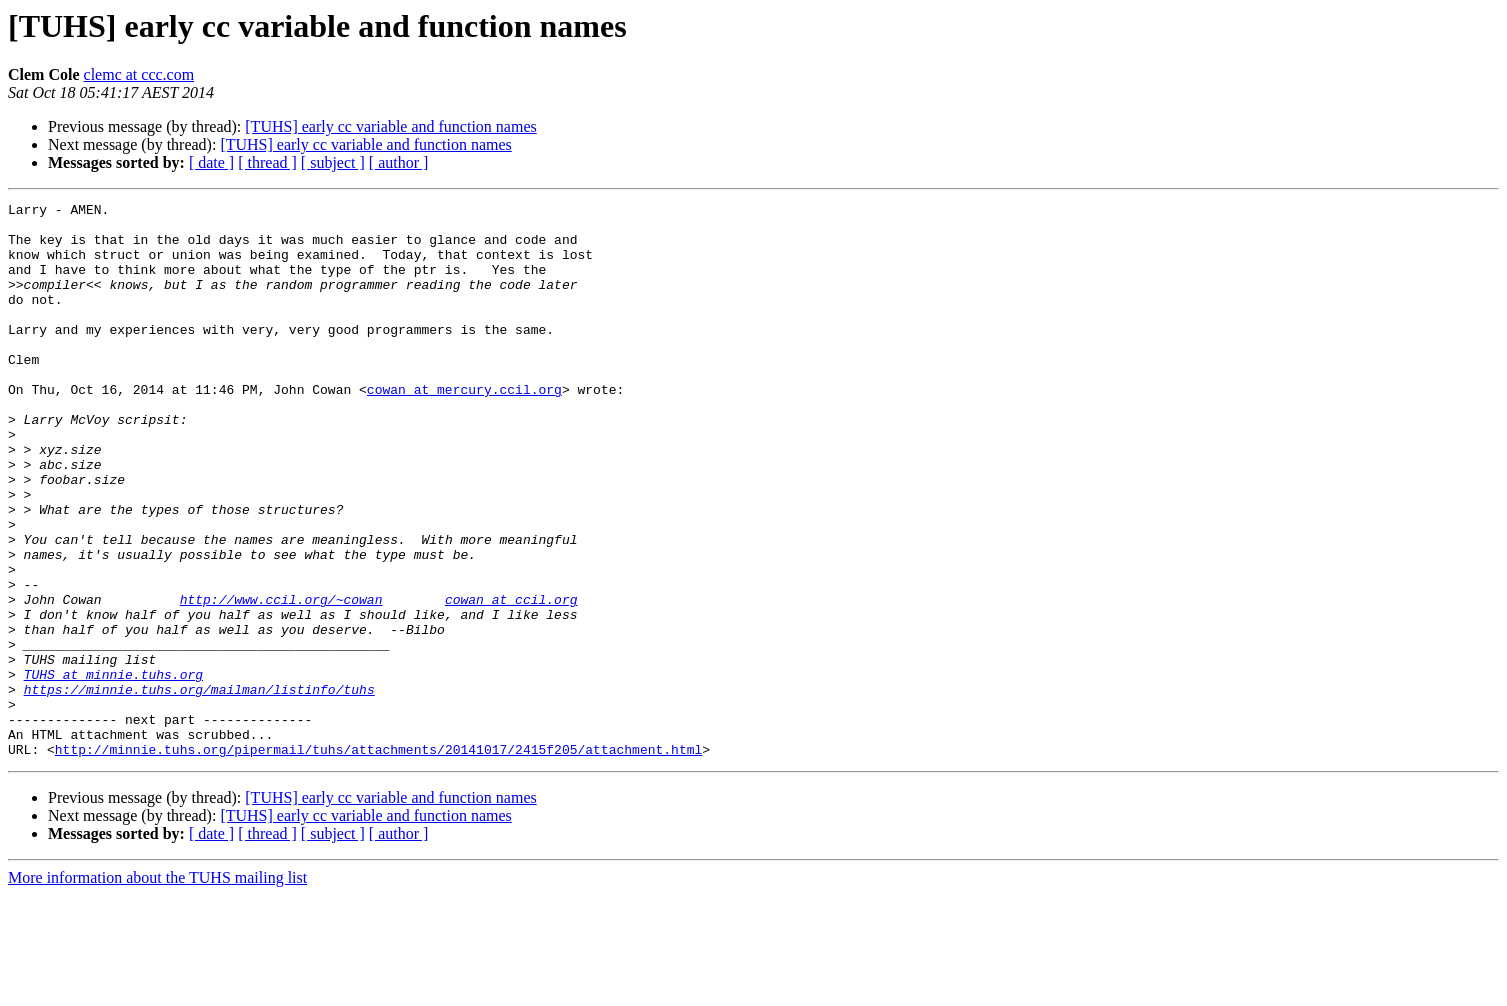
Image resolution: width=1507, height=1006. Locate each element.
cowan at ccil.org (511, 680)
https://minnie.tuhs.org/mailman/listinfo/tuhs (199, 788)
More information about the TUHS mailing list (157, 988)
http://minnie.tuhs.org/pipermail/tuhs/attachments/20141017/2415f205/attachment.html (378, 860)
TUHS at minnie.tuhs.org (113, 770)
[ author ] (399, 162)
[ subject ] (333, 162)
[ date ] (211, 162)
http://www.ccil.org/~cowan (281, 680)
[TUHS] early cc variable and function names (390, 126)
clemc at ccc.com (139, 74)
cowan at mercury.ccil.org (464, 428)
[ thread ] (267, 162)
